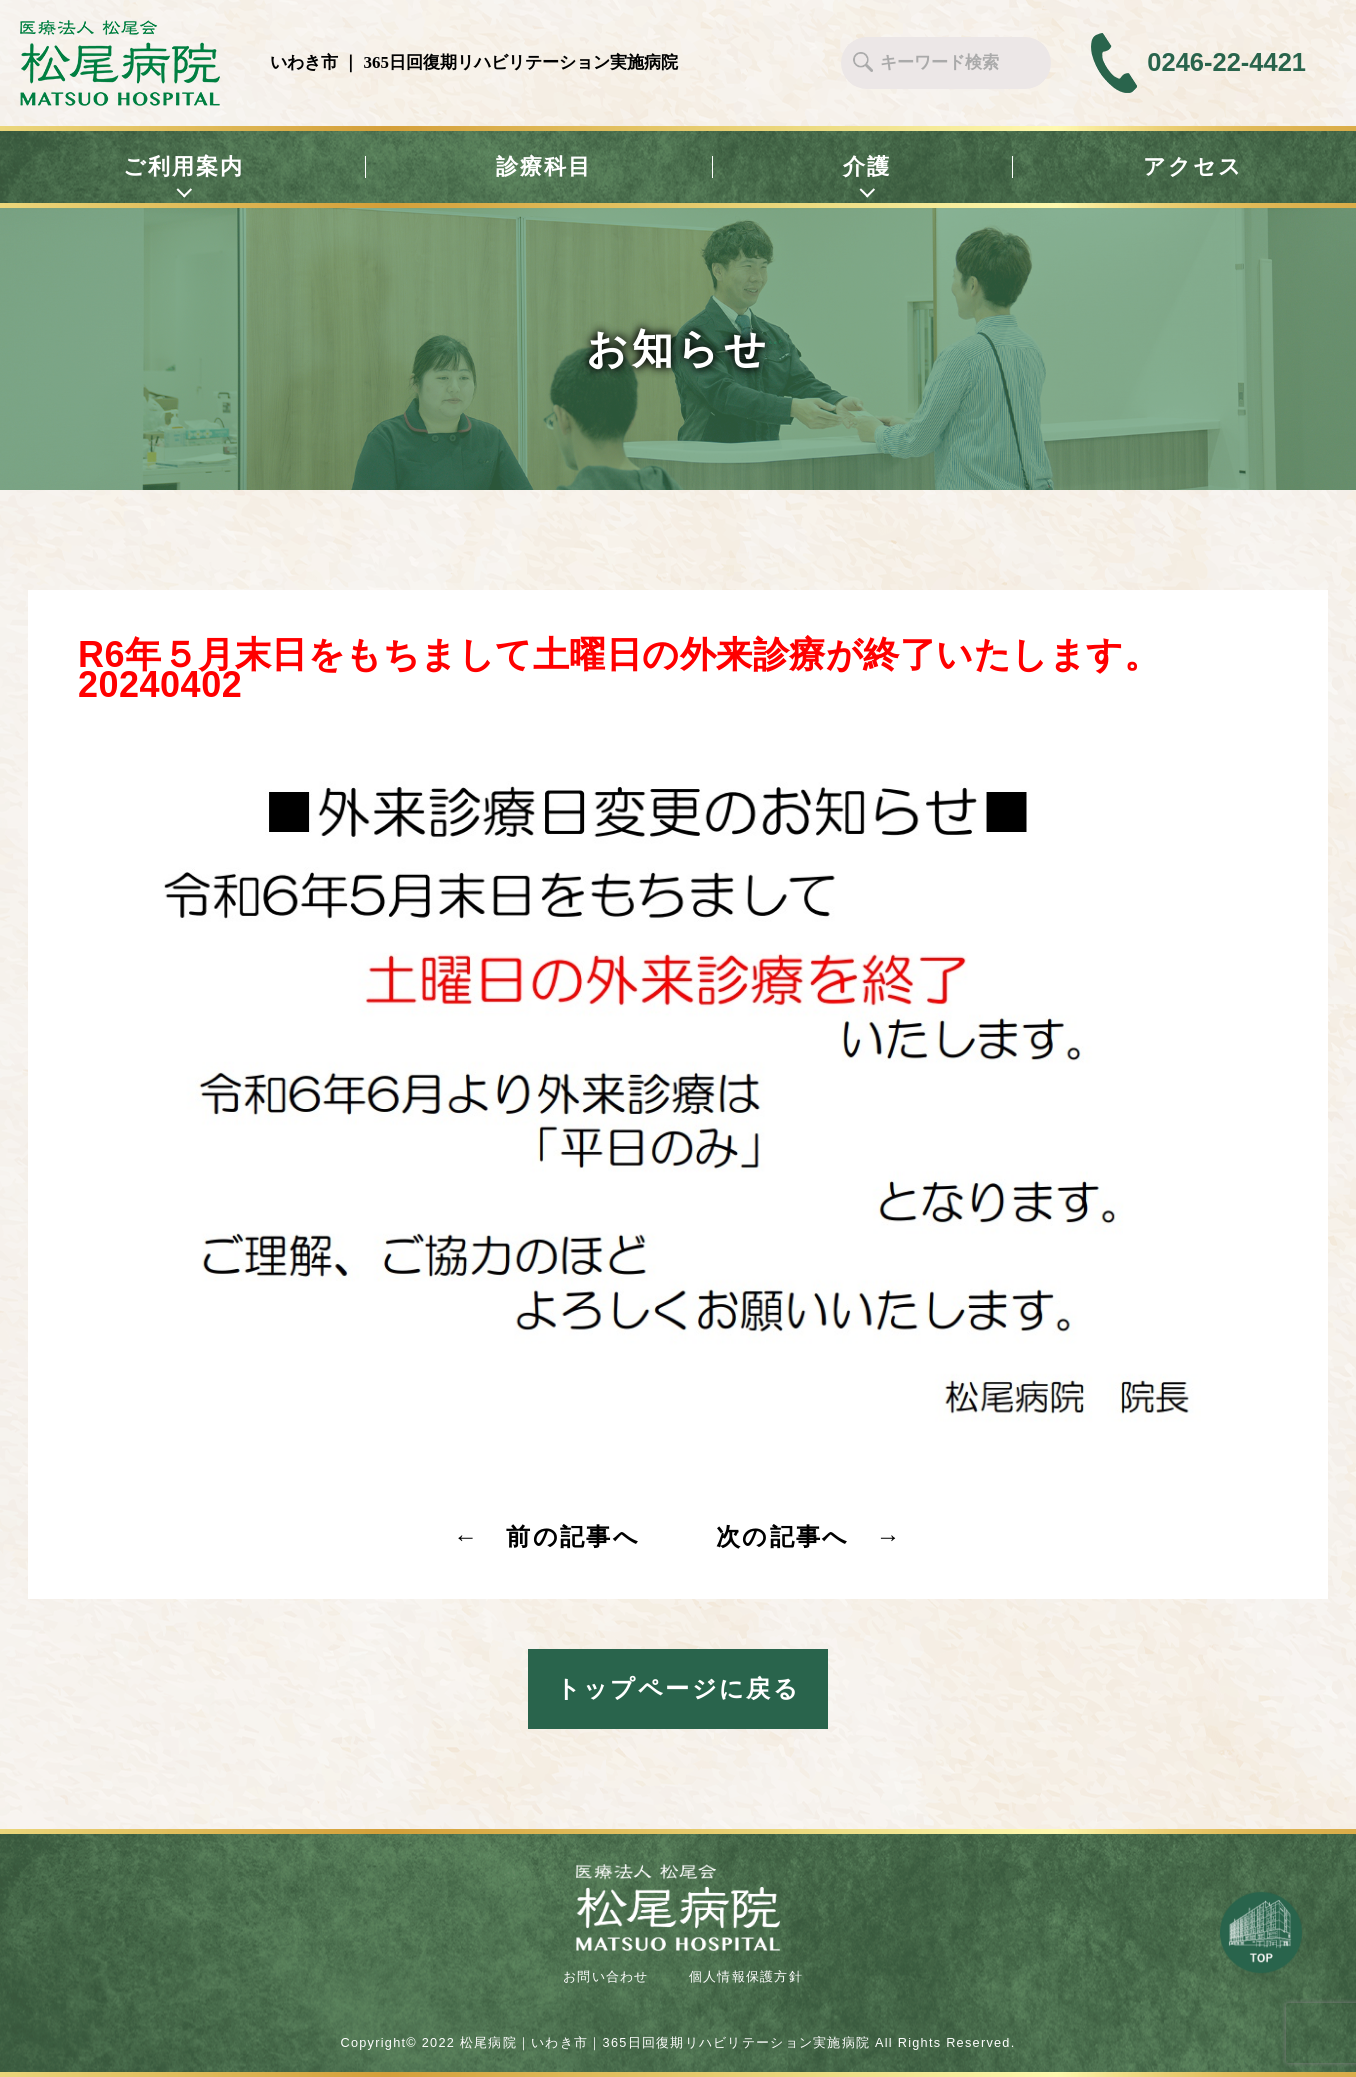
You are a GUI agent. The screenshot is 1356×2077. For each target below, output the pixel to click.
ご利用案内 (184, 167)
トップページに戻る (678, 1688)
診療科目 (544, 167)
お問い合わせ (606, 1976)
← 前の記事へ (546, 1537)
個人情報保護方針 (746, 1976)
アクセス (1193, 167)
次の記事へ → (809, 1537)
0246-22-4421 (1226, 62)
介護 (867, 167)
